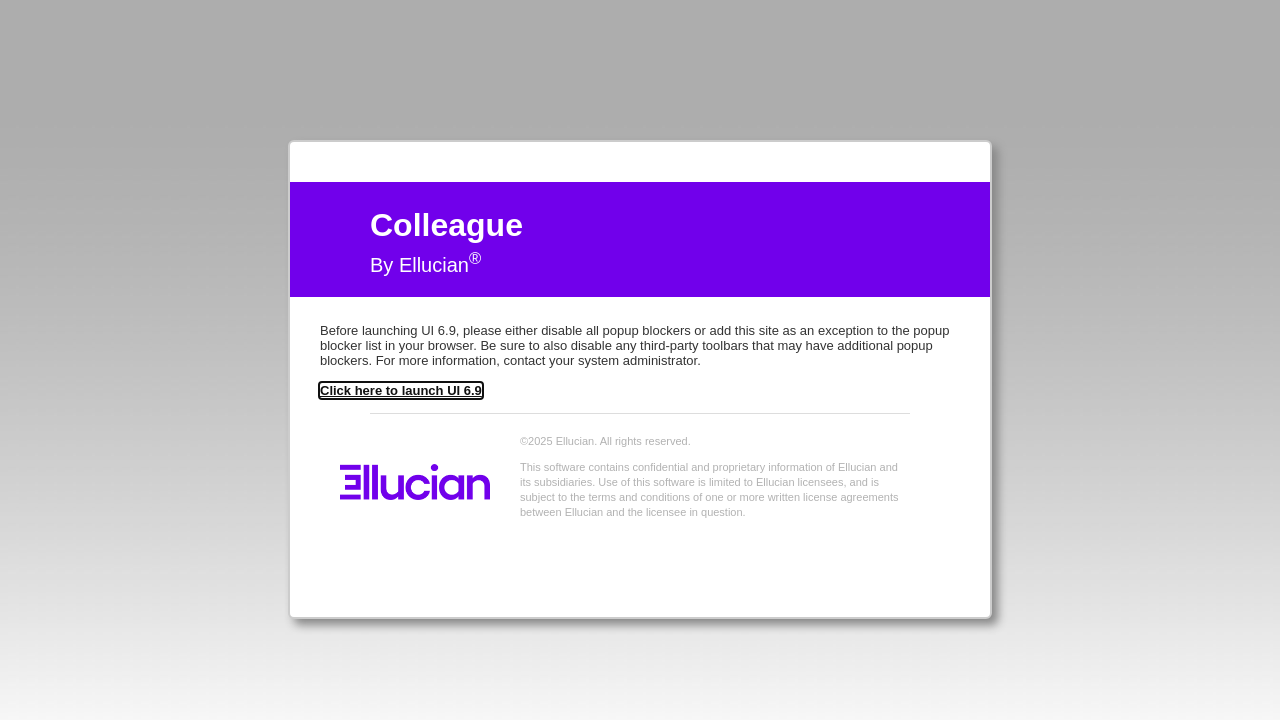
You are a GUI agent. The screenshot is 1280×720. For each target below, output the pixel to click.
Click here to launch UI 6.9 (401, 390)
